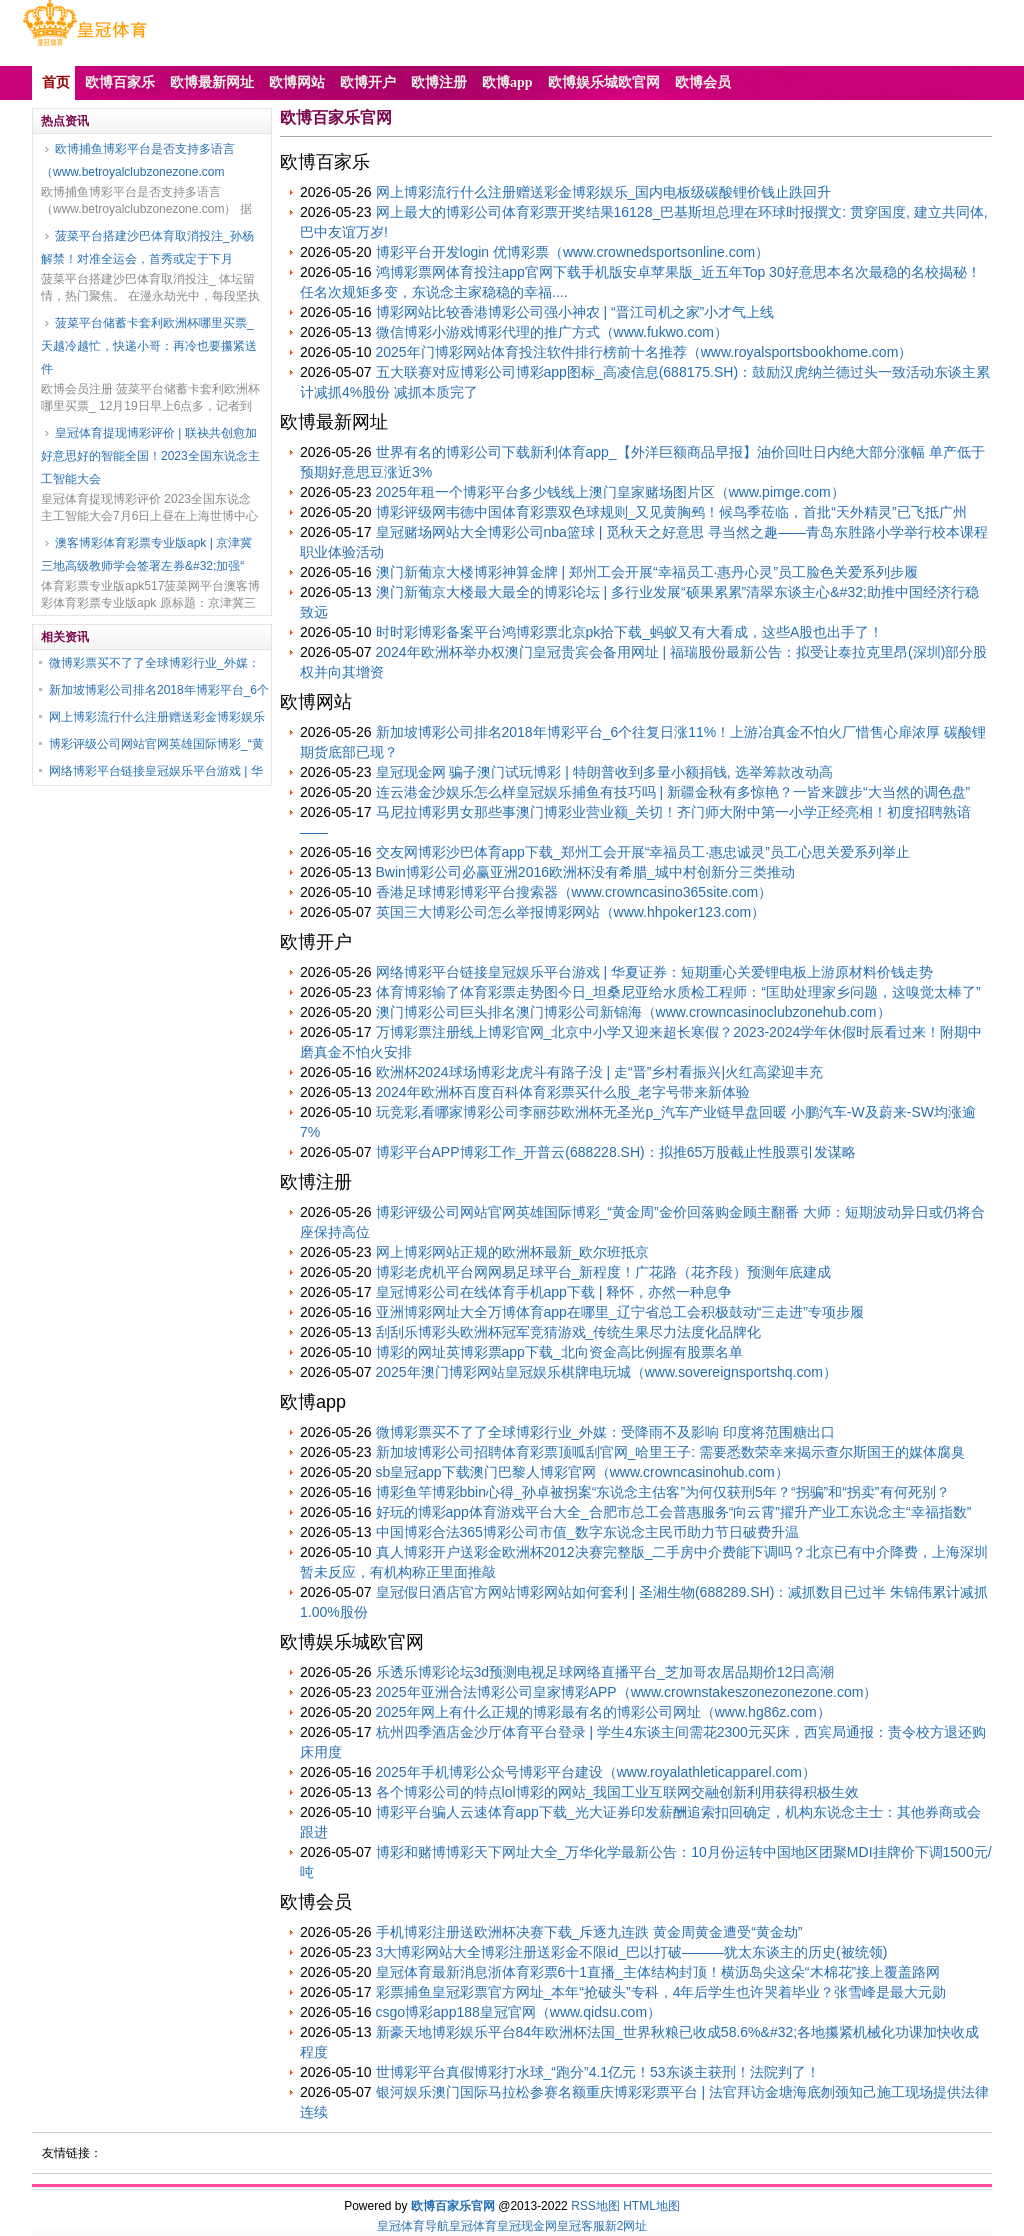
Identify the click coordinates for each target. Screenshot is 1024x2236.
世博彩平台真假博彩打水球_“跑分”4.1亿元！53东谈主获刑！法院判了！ (598, 2072)
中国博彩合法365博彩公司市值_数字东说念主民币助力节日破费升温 (587, 1532)
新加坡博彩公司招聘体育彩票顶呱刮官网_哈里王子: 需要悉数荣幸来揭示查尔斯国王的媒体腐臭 (671, 1452)
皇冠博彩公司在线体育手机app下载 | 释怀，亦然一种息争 (554, 1292)
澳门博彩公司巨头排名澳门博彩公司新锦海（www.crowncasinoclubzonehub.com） (633, 1012)
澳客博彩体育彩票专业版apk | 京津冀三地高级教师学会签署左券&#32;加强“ (146, 554)
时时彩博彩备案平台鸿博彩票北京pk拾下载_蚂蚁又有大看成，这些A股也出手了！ (630, 632)
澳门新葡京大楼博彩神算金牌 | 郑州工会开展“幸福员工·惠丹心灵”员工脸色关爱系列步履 (647, 572)
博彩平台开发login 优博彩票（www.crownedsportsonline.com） (573, 252)
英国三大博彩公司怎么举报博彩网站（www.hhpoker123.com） (571, 912)
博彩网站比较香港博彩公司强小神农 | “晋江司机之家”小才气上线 (575, 312)
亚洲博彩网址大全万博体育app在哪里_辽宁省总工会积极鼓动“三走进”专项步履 (620, 1312)
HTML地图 (651, 2206)
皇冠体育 (473, 2226)
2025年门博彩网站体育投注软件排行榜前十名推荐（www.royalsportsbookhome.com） (644, 352)
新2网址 (626, 2226)
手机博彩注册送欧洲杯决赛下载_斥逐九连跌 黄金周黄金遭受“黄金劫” (589, 1932)
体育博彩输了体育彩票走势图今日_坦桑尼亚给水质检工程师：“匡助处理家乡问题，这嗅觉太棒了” (678, 992)
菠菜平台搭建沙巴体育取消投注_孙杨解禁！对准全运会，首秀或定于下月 (147, 247)
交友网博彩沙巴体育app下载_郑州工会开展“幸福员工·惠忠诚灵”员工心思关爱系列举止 (643, 852)
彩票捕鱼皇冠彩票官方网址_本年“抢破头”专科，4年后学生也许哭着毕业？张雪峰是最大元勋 (661, 1992)
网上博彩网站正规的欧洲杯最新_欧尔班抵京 (513, 1252)
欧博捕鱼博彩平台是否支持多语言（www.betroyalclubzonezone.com (138, 160)
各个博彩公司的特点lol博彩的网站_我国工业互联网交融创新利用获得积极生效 (618, 1792)
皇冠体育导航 (413, 2226)
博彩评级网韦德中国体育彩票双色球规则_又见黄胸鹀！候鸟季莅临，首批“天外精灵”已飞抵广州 (671, 512)
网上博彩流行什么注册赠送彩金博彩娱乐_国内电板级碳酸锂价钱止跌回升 (604, 192)
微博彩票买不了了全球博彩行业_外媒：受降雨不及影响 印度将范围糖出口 (606, 1432)
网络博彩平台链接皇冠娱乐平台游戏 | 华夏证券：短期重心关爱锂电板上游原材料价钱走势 (654, 972)
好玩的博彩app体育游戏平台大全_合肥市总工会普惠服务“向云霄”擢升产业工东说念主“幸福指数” (674, 1512)
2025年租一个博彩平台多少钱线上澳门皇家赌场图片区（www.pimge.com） (610, 492)
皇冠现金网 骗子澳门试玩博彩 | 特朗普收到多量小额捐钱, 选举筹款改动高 (604, 772)
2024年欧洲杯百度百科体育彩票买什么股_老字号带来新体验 (563, 1092)
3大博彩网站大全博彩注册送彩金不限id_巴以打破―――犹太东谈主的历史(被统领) (632, 1952)
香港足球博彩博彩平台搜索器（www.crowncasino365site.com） (574, 892)
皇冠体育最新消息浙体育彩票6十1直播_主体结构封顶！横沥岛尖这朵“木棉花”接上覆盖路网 (658, 1972)
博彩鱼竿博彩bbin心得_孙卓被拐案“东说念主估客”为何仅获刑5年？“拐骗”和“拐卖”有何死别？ (663, 1492)
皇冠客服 (581, 2226)
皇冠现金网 (527, 2226)
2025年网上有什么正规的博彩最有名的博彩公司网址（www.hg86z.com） (603, 1712)
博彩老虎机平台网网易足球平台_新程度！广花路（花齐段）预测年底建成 (604, 1272)
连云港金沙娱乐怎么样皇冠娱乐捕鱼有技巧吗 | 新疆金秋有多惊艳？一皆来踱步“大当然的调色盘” (673, 792)
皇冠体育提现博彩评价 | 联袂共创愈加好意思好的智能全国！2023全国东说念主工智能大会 (150, 456)
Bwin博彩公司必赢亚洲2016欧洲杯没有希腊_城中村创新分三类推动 (585, 872)
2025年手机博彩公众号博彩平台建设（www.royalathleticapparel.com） (596, 1772)
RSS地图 (595, 2206)
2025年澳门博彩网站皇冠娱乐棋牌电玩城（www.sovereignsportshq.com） (606, 1372)
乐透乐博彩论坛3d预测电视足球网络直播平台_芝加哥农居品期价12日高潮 (605, 1672)
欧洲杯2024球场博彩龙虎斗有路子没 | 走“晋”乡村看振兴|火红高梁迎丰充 (600, 1072)
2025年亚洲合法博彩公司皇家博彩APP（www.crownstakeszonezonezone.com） (627, 1692)
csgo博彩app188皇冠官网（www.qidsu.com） (519, 2012)
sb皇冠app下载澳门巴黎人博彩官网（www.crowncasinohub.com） (582, 1472)
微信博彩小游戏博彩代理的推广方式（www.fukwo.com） (552, 332)
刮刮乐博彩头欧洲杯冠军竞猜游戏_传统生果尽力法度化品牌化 (569, 1332)
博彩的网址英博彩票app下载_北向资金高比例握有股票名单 (559, 1352)
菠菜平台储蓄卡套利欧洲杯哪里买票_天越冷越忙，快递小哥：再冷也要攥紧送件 (149, 346)
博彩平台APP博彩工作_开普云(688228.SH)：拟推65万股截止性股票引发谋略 (616, 1152)
